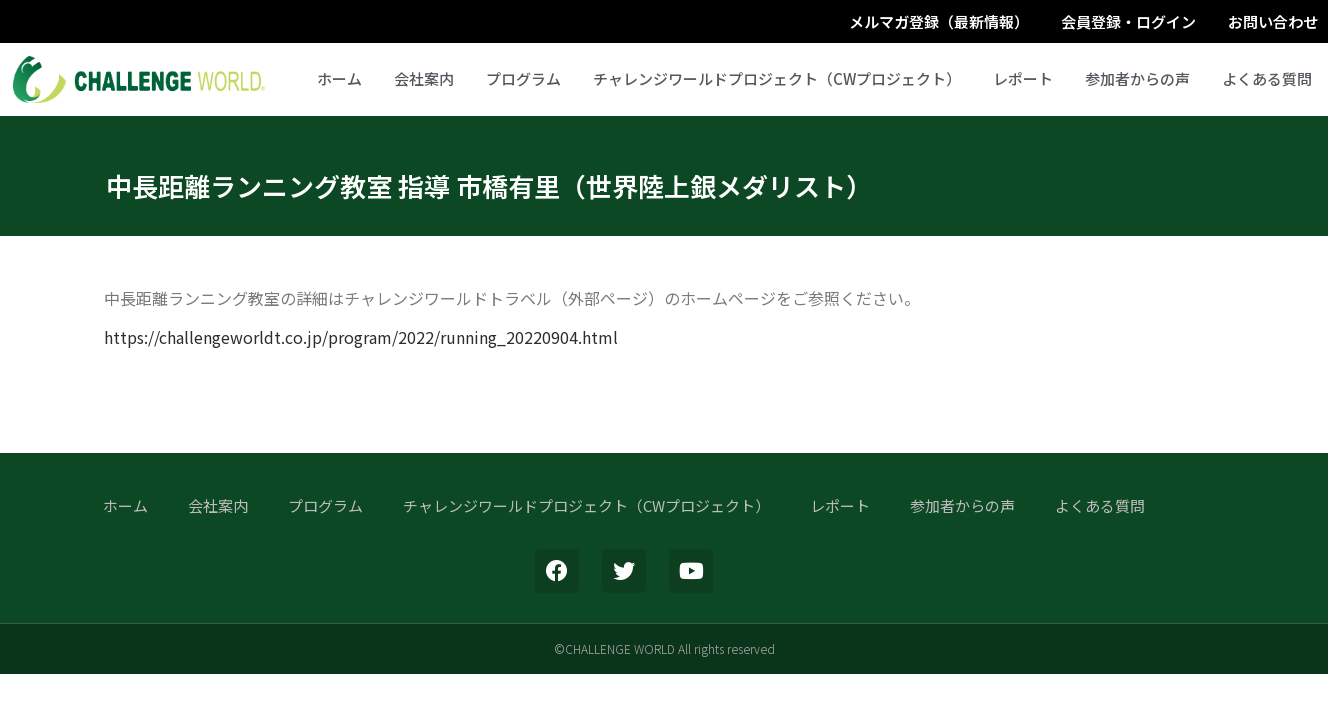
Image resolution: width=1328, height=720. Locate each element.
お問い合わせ (1273, 21)
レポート (1023, 78)
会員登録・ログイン (1128, 21)
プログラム (523, 78)
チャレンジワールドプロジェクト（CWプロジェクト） (777, 78)
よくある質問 (1267, 78)
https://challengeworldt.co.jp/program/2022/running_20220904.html (361, 337)
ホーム (339, 78)
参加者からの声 (1137, 78)
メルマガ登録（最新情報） (939, 21)
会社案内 (424, 78)
